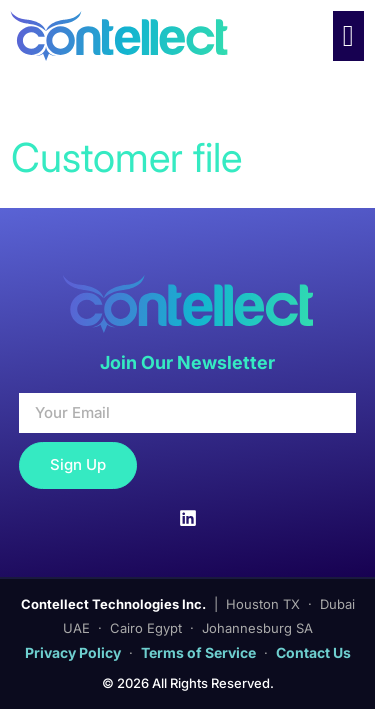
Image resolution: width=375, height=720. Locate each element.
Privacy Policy (73, 652)
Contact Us (313, 652)
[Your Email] (188, 413)
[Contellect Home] (137, 36)
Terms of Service (198, 652)
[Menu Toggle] (348, 36)
